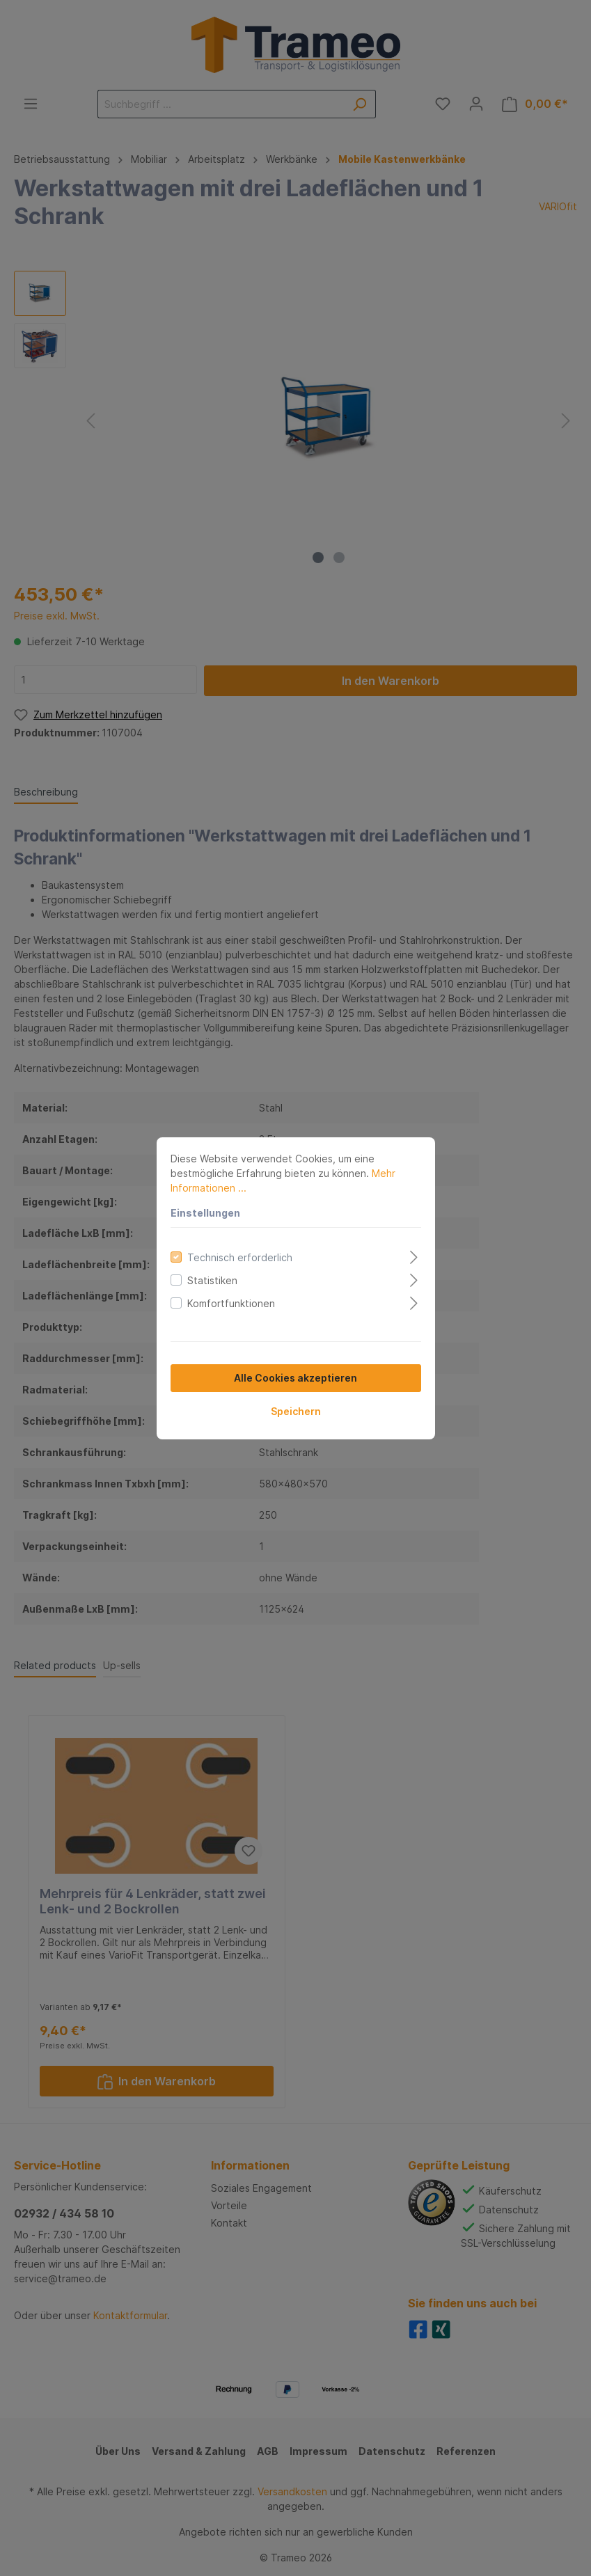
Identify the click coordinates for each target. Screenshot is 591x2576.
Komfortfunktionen (231, 1303)
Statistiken (212, 1280)
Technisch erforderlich (239, 1257)
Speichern (296, 1411)
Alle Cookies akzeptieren (295, 1378)
